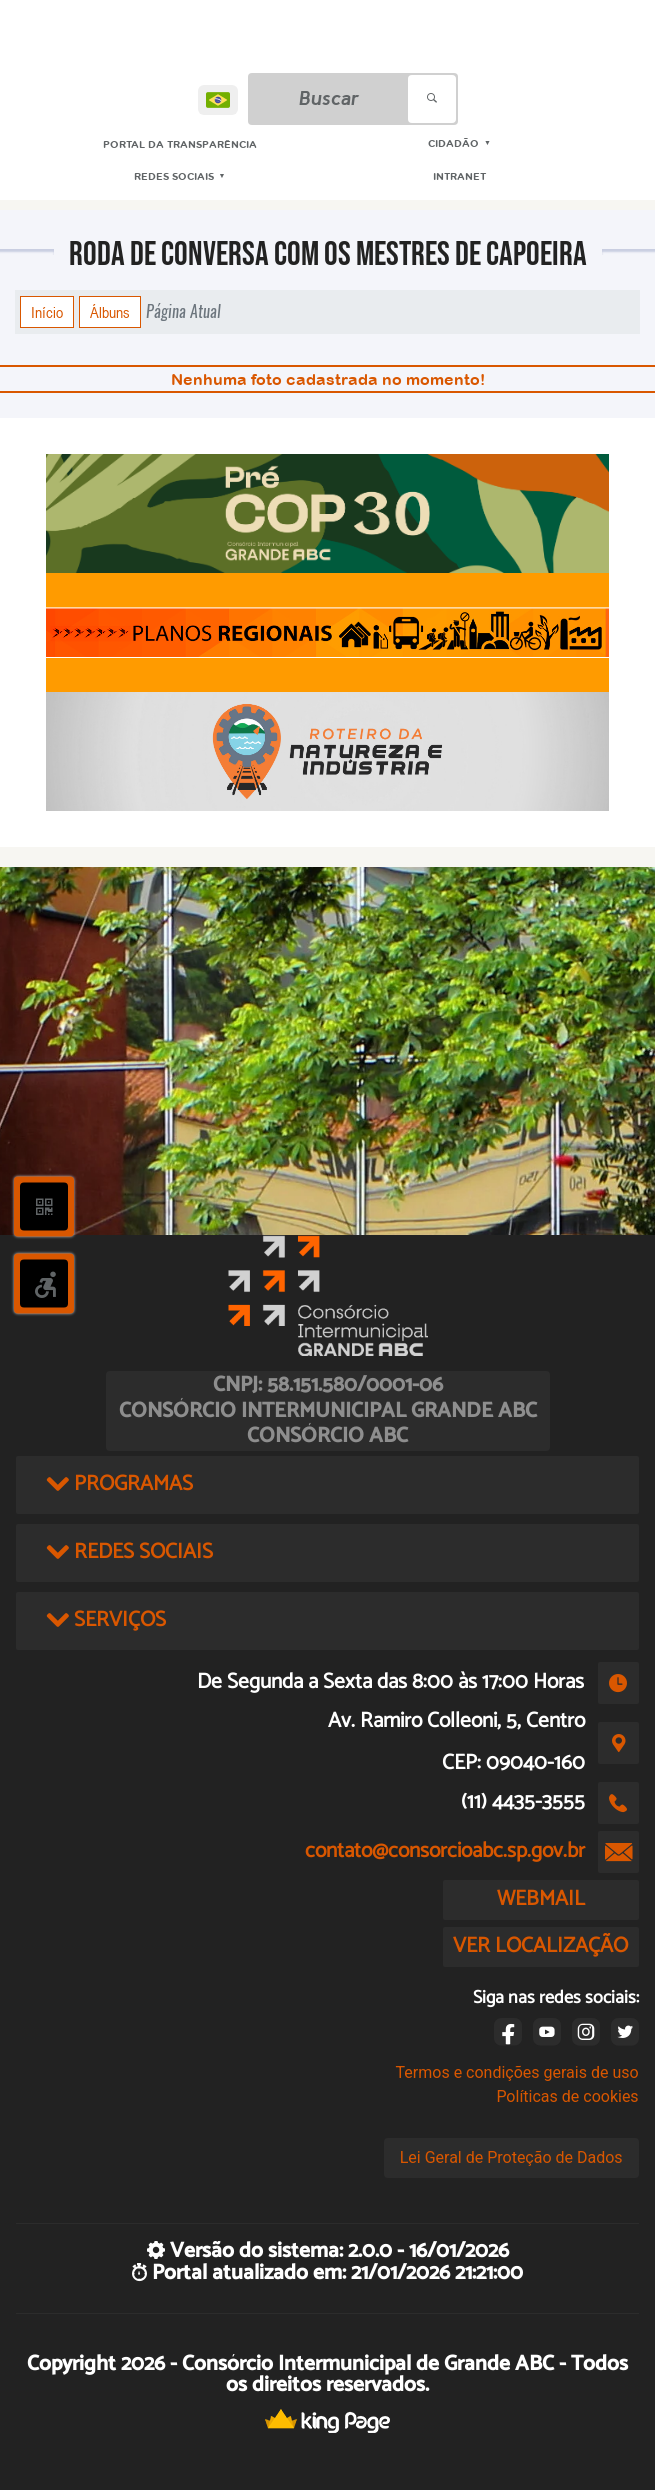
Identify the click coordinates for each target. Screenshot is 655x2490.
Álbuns (110, 312)
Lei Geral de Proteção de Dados (511, 2157)
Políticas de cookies (567, 2096)
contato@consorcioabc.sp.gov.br (445, 1851)
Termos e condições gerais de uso (517, 2072)
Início (47, 312)
